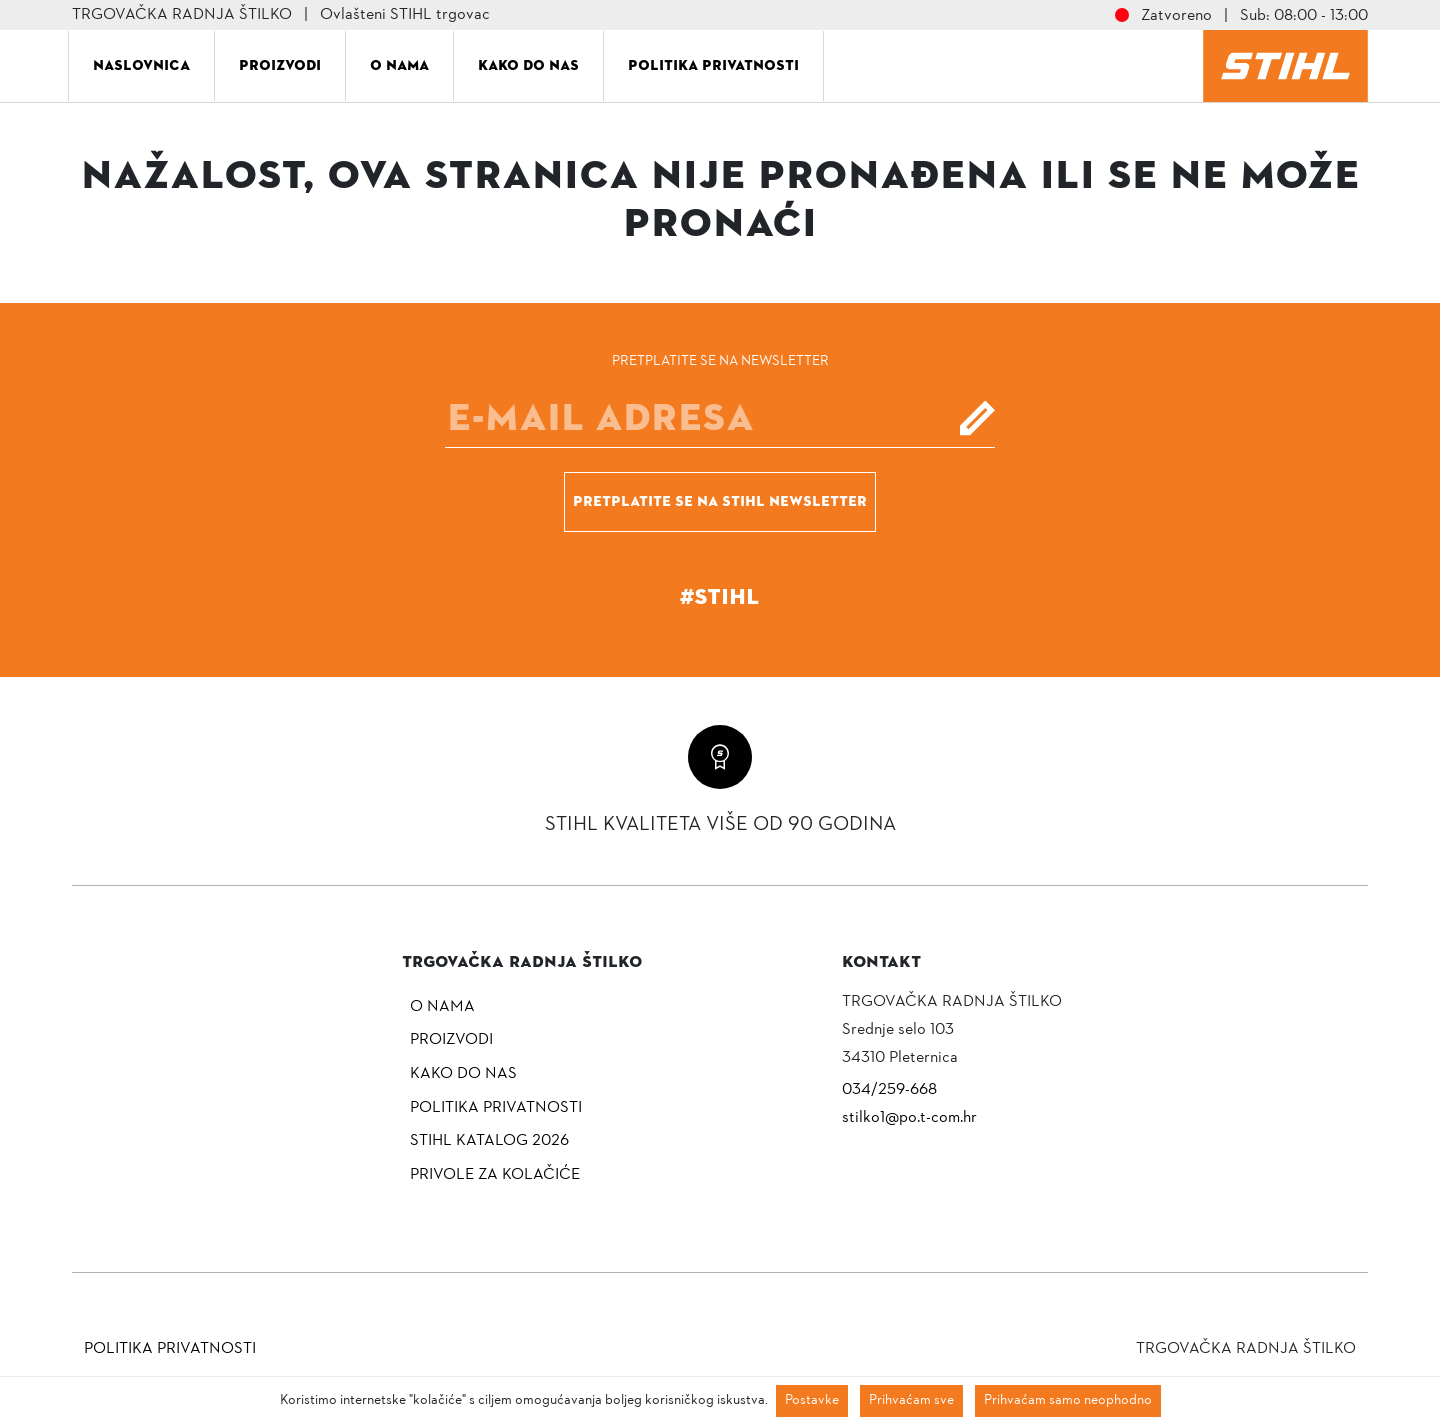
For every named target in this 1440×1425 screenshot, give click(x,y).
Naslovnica (141, 65)
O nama (399, 65)
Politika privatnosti (713, 65)
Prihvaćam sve (911, 1400)
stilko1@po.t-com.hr (909, 1118)
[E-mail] (720, 418)
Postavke (812, 1400)
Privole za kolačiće (495, 1175)
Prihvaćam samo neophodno (1068, 1400)
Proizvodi (280, 65)
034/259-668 (889, 1090)
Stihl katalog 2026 (489, 1141)
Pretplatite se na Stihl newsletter (720, 501)
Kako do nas (528, 65)
